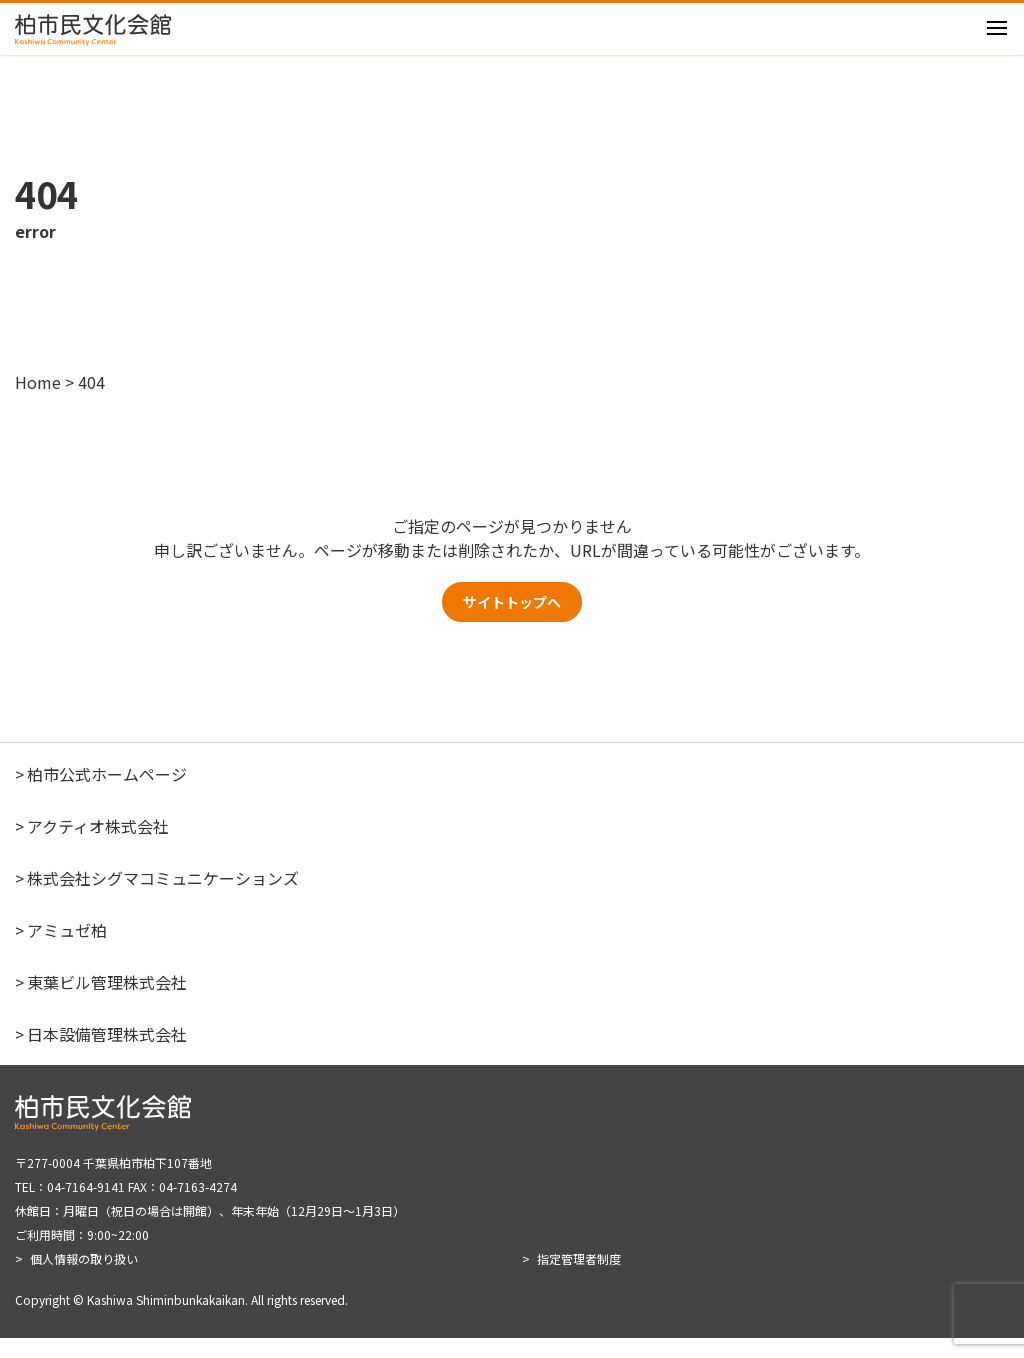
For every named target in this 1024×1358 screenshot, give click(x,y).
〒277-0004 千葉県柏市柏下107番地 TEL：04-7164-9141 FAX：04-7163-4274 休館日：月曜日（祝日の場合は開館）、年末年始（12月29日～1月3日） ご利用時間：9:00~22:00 (210, 1218)
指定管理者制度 (579, 1278)
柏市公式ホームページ (107, 794)
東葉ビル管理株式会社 (107, 1002)
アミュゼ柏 (67, 950)
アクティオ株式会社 (98, 846)
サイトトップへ (512, 617)
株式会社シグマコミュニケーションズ (163, 898)
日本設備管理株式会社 (107, 1054)
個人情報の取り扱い (84, 1278)
